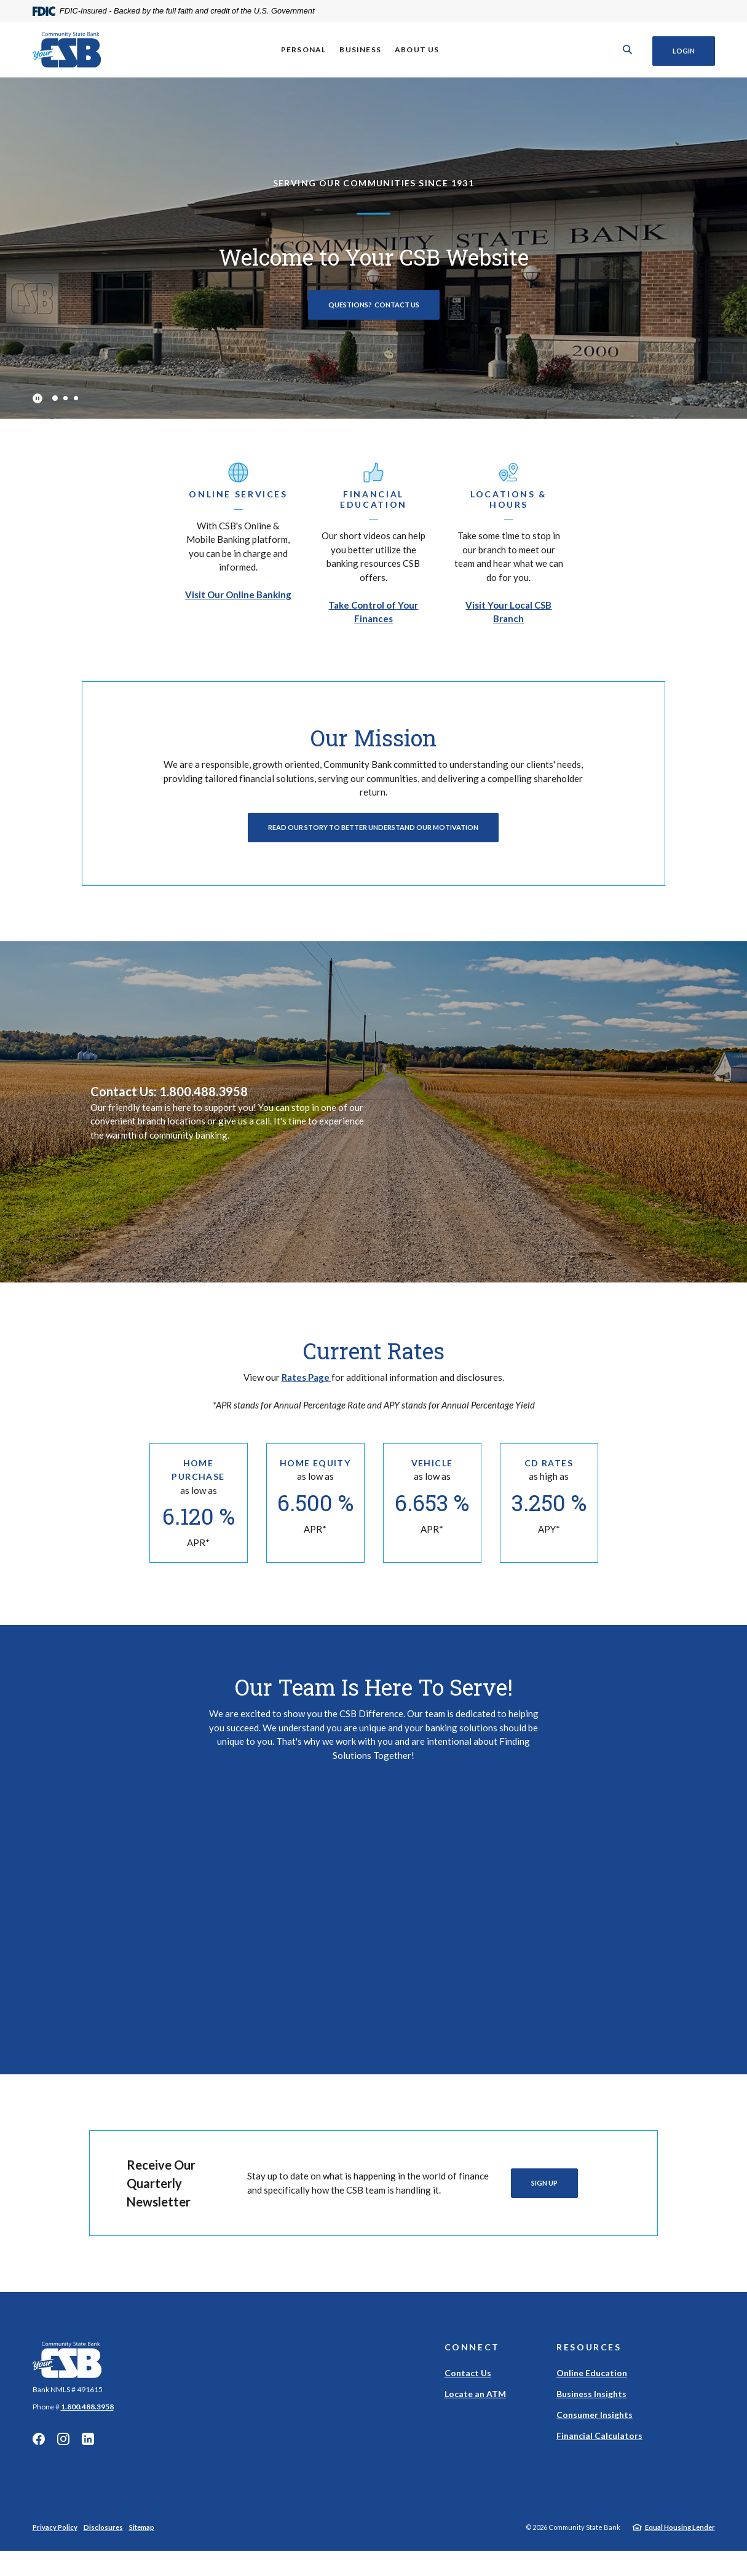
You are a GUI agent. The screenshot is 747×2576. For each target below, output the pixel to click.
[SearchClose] (624, 49)
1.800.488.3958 (87, 2418)
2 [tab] (65, 398)
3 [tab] (76, 398)
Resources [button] (589, 2358)
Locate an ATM (475, 2405)
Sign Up (544, 2195)
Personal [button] (302, 49)
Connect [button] (472, 2358)
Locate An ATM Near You (178, 1968)
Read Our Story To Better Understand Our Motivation (373, 827)
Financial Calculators (599, 2447)
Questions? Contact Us (373, 305)
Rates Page (306, 1377)
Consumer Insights (594, 2426)
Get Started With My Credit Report (568, 1961)
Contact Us (468, 2384)
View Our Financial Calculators (373, 1983)
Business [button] (359, 49)
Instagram (63, 2450)
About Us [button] (415, 49)
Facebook (39, 2450)
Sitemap (141, 2539)
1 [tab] (54, 398)
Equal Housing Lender (680, 2539)
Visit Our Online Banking (238, 594)
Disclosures (103, 2539)
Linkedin (88, 2450)
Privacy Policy (55, 2539)
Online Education (591, 2384)
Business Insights (591, 2405)
